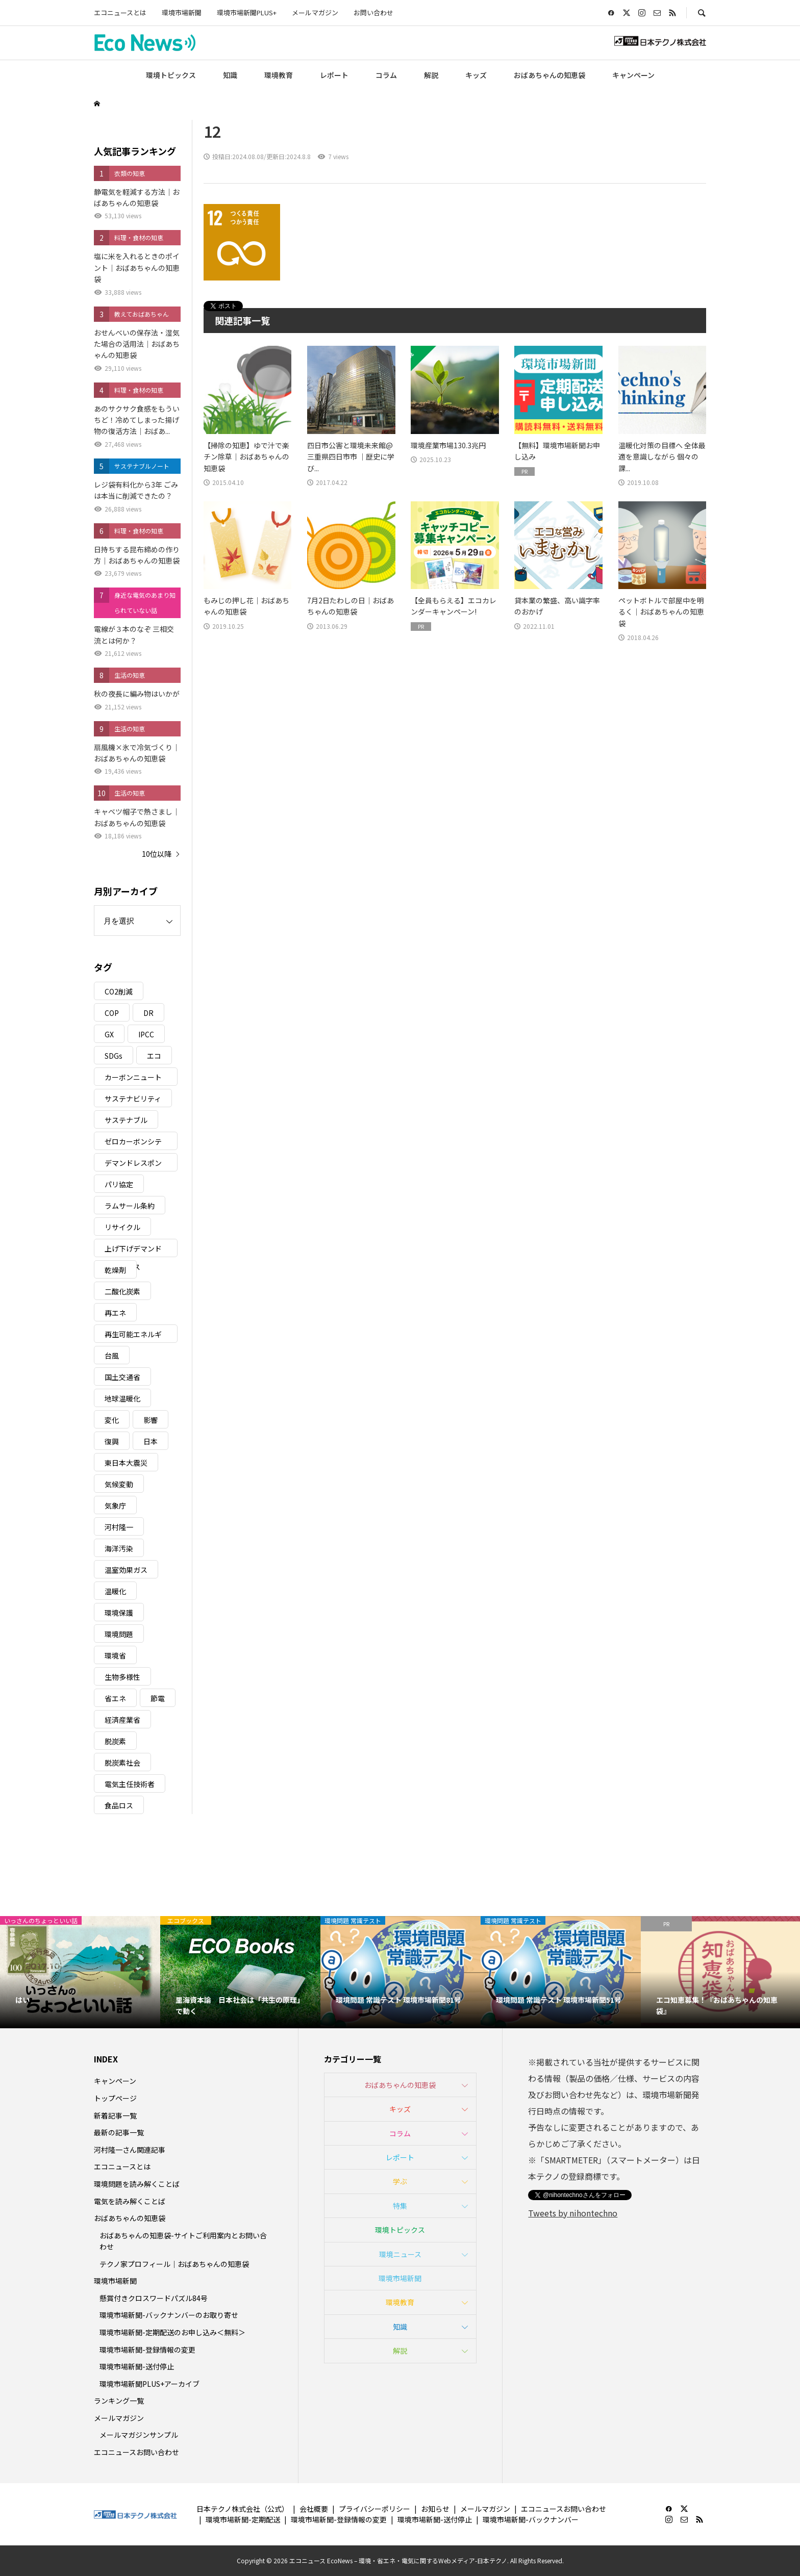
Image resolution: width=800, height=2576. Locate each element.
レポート (334, 75)
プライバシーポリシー (374, 2509)
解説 (431, 75)
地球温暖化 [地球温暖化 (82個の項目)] (122, 1398)
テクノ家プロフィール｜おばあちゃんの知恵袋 (174, 2264)
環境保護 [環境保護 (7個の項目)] (119, 1613)
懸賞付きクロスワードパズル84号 (153, 2298)
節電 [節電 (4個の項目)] (158, 1698)
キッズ (476, 75)
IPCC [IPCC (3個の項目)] (146, 1034)
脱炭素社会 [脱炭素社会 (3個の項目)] (122, 1762)
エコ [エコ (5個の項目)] (154, 1056)
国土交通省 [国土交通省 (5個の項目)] (122, 1377)
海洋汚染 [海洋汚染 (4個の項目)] (119, 1548)
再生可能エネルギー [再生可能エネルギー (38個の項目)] (133, 1336)
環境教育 (278, 75)
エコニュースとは (120, 12)
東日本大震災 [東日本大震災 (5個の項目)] (126, 1463)
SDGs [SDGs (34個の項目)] (113, 1056)
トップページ (115, 2098)
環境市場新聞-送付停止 (136, 2366)
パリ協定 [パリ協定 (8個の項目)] (119, 1184)
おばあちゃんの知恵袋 (549, 75)
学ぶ (400, 2181)
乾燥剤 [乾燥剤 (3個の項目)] (115, 1270)
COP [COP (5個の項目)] (112, 1013)
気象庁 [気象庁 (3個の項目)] (115, 1505)
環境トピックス (171, 75)
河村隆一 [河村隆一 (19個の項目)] (119, 1527)
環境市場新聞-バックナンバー (531, 2519)
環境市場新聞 (182, 12)
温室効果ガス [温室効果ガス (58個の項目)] (126, 1570)
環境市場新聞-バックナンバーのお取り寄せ (168, 2315)
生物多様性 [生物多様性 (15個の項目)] (122, 1677)
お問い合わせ (373, 12)
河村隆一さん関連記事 (129, 2150)
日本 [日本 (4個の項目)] (150, 1441)
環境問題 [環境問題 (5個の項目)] (119, 1634)
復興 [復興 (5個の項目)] (112, 1441)
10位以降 (156, 854)
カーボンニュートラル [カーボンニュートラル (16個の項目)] (133, 1079)
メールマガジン (315, 12)
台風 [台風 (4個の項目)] (112, 1355)
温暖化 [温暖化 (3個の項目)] (115, 1591)
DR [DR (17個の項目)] (148, 1013)
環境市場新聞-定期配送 (243, 2519)
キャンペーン (633, 75)
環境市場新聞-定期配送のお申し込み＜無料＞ (172, 2332)
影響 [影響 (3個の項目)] (150, 1420)
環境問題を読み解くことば (137, 2184)
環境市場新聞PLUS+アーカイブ (149, 2384)
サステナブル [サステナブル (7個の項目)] (126, 1120)
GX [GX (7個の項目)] (109, 1034)
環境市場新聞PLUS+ (247, 12)
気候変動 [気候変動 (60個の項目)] (119, 1484)
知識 (230, 75)
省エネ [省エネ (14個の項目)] (115, 1698)
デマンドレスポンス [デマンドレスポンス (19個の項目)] (133, 1164)
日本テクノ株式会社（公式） (242, 2509)
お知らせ (435, 2509)
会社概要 (313, 2509)
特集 (400, 2206)
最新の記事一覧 (119, 2132)
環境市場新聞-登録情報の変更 (147, 2349)
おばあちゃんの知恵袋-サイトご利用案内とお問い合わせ (183, 2241)
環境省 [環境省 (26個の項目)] (115, 1655)
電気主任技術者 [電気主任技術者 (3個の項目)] (130, 1784)
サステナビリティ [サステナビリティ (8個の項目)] (133, 1098)
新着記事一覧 (115, 2115)
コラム (386, 75)
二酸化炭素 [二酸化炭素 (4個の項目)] (122, 1291)
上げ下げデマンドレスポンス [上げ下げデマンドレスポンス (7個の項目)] (133, 1250)
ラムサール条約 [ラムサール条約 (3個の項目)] (130, 1206)
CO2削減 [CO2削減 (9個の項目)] (119, 991)
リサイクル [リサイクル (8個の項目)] (122, 1227)
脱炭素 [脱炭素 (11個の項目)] (115, 1741)
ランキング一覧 (119, 2400)
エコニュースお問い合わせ (136, 2452)
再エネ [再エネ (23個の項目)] (115, 1313)
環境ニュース (400, 2254)
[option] (80, 1972)
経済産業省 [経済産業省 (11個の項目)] (122, 1720)
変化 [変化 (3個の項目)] (112, 1420)
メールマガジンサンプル (138, 2435)
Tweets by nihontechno (572, 2213)
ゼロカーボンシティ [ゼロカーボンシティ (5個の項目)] (133, 1143)
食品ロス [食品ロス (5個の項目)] (119, 1805)
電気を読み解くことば (129, 2201)
